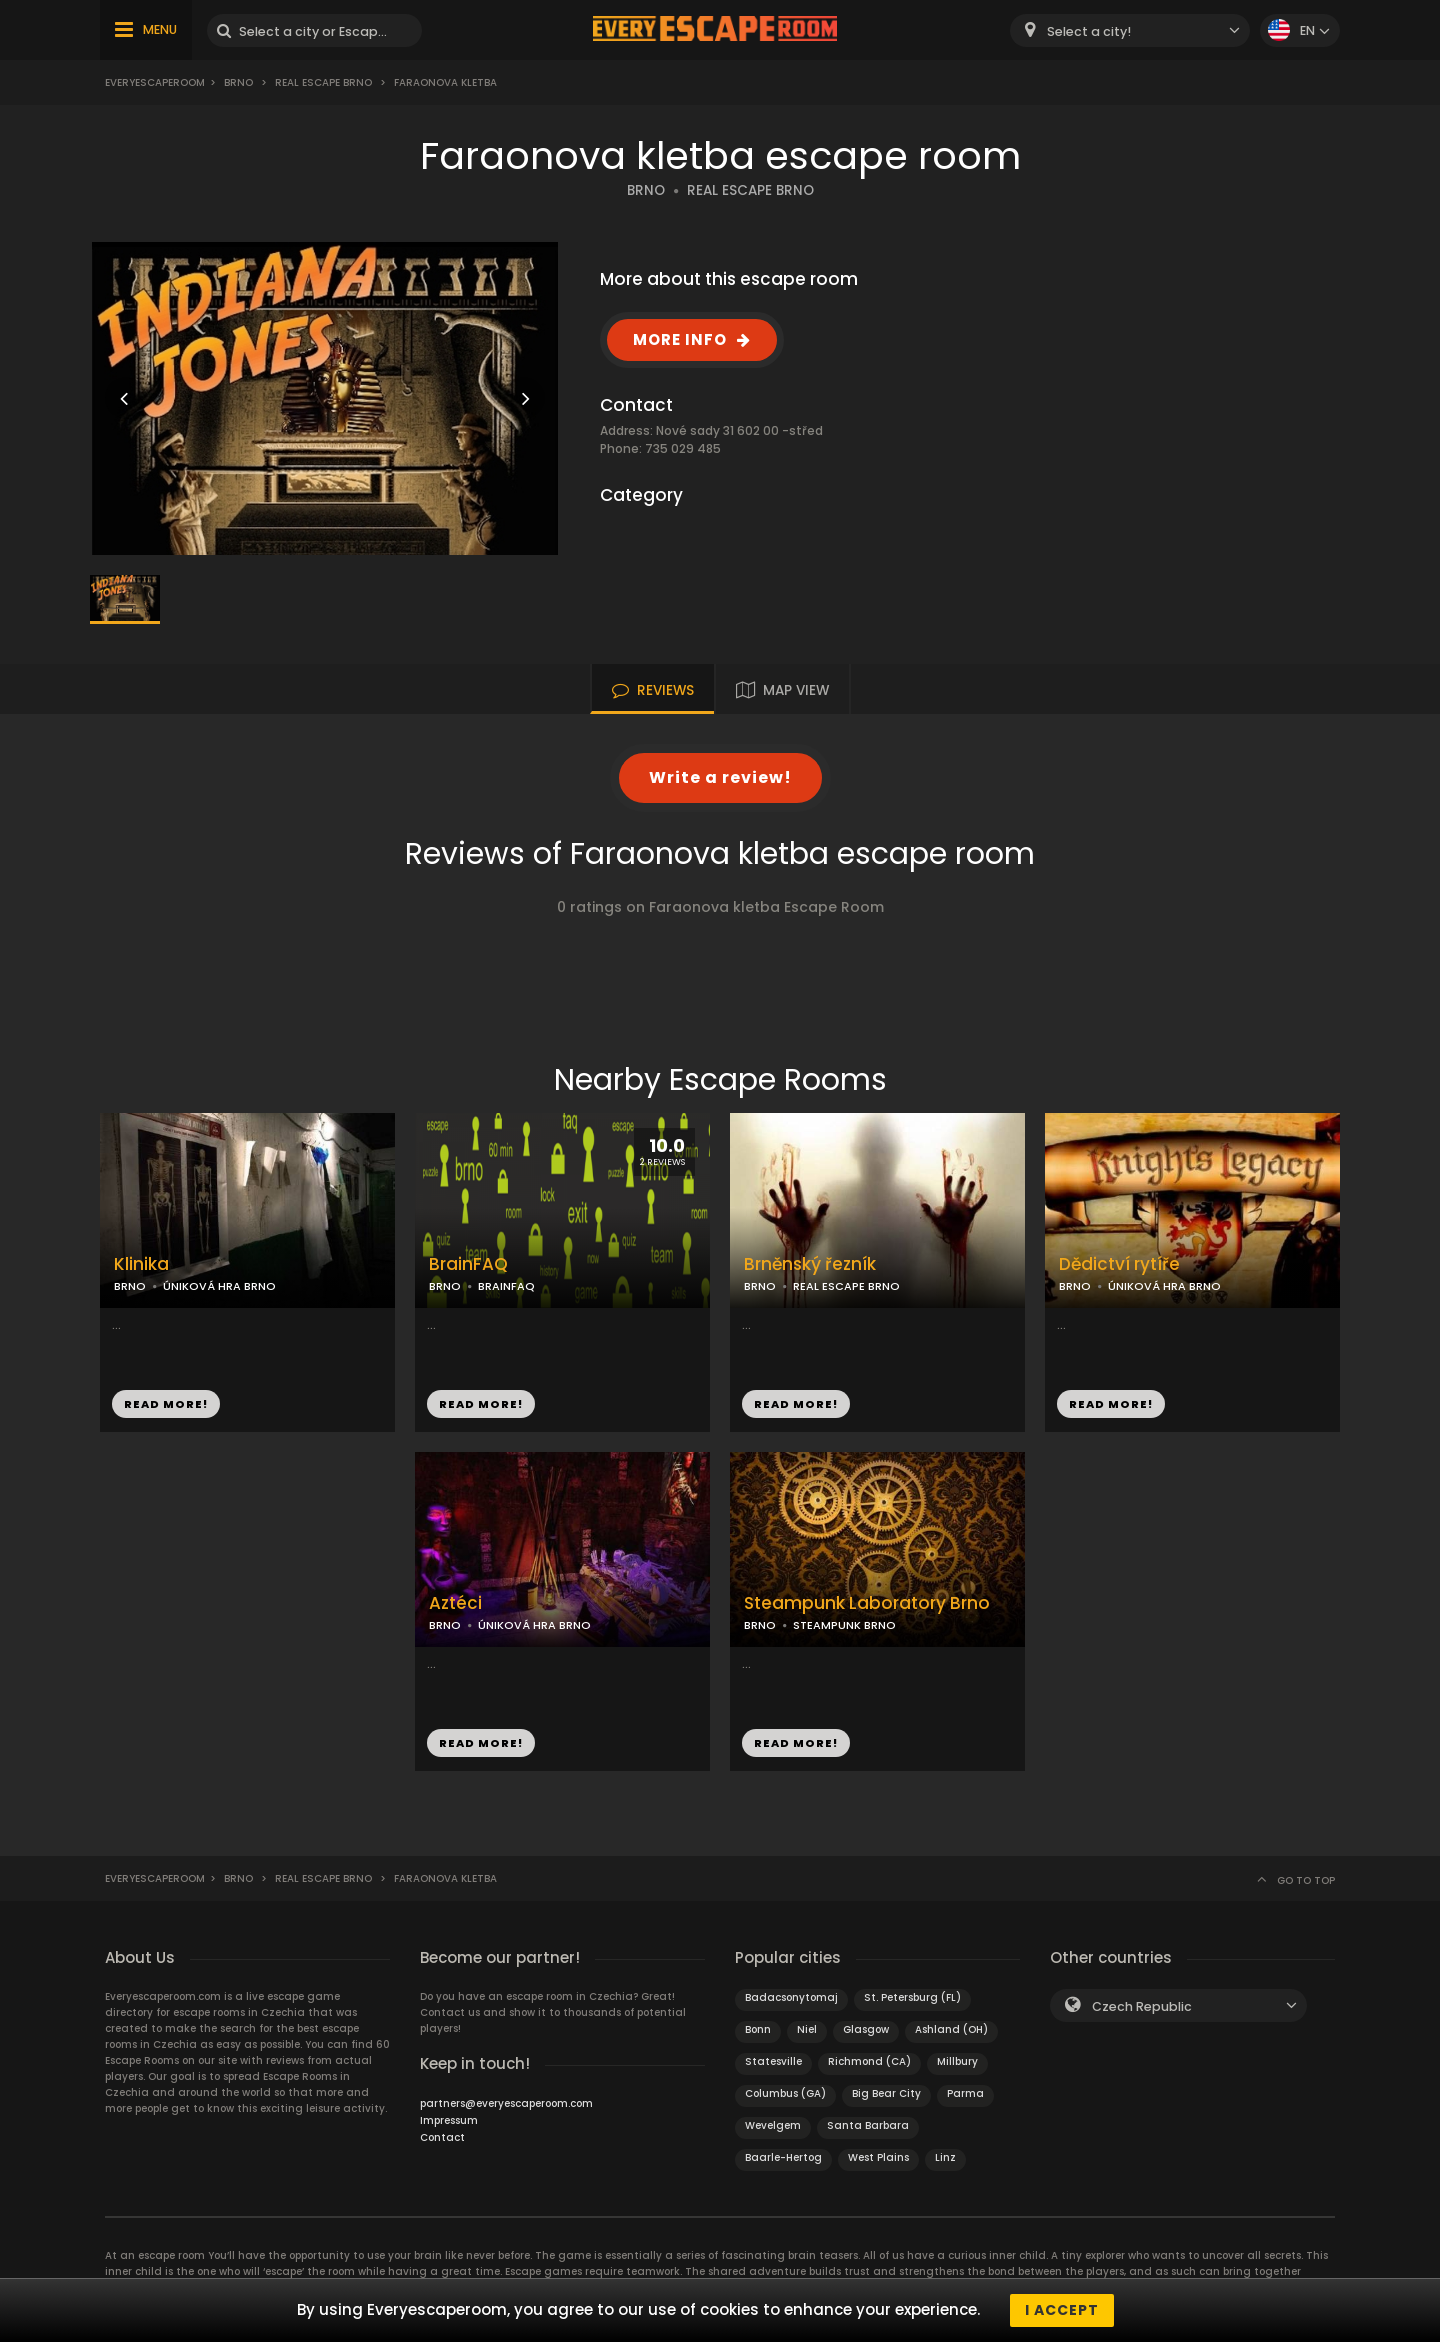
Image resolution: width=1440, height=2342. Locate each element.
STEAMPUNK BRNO (844, 1625)
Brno (238, 82)
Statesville (773, 2061)
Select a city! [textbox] (1089, 31)
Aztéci (455, 1603)
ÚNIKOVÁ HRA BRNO (219, 1286)
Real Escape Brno (323, 82)
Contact (442, 2137)
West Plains (878, 2157)
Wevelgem (773, 2125)
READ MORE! (166, 1404)
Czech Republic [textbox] (1142, 2006)
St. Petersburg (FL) (912, 1997)
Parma (965, 2093)
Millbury (957, 2061)
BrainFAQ (468, 1264)
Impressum (449, 2120)
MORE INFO (680, 339)
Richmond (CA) (869, 2061)
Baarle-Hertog (783, 2157)
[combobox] (1130, 30)
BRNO (646, 190)
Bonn (758, 2029)
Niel (807, 2029)
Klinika (141, 1264)
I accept (1062, 2310)
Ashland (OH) (951, 2029)
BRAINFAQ (506, 1286)
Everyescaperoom (155, 82)
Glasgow (866, 2029)
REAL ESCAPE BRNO (750, 190)
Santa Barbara (868, 2125)
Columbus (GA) (785, 2093)
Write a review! (720, 777)
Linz (945, 2157)
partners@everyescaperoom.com (506, 2103)
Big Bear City (886, 2093)
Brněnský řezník (810, 1264)
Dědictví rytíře (1119, 1264)
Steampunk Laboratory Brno (867, 1603)
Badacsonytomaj (791, 1997)
